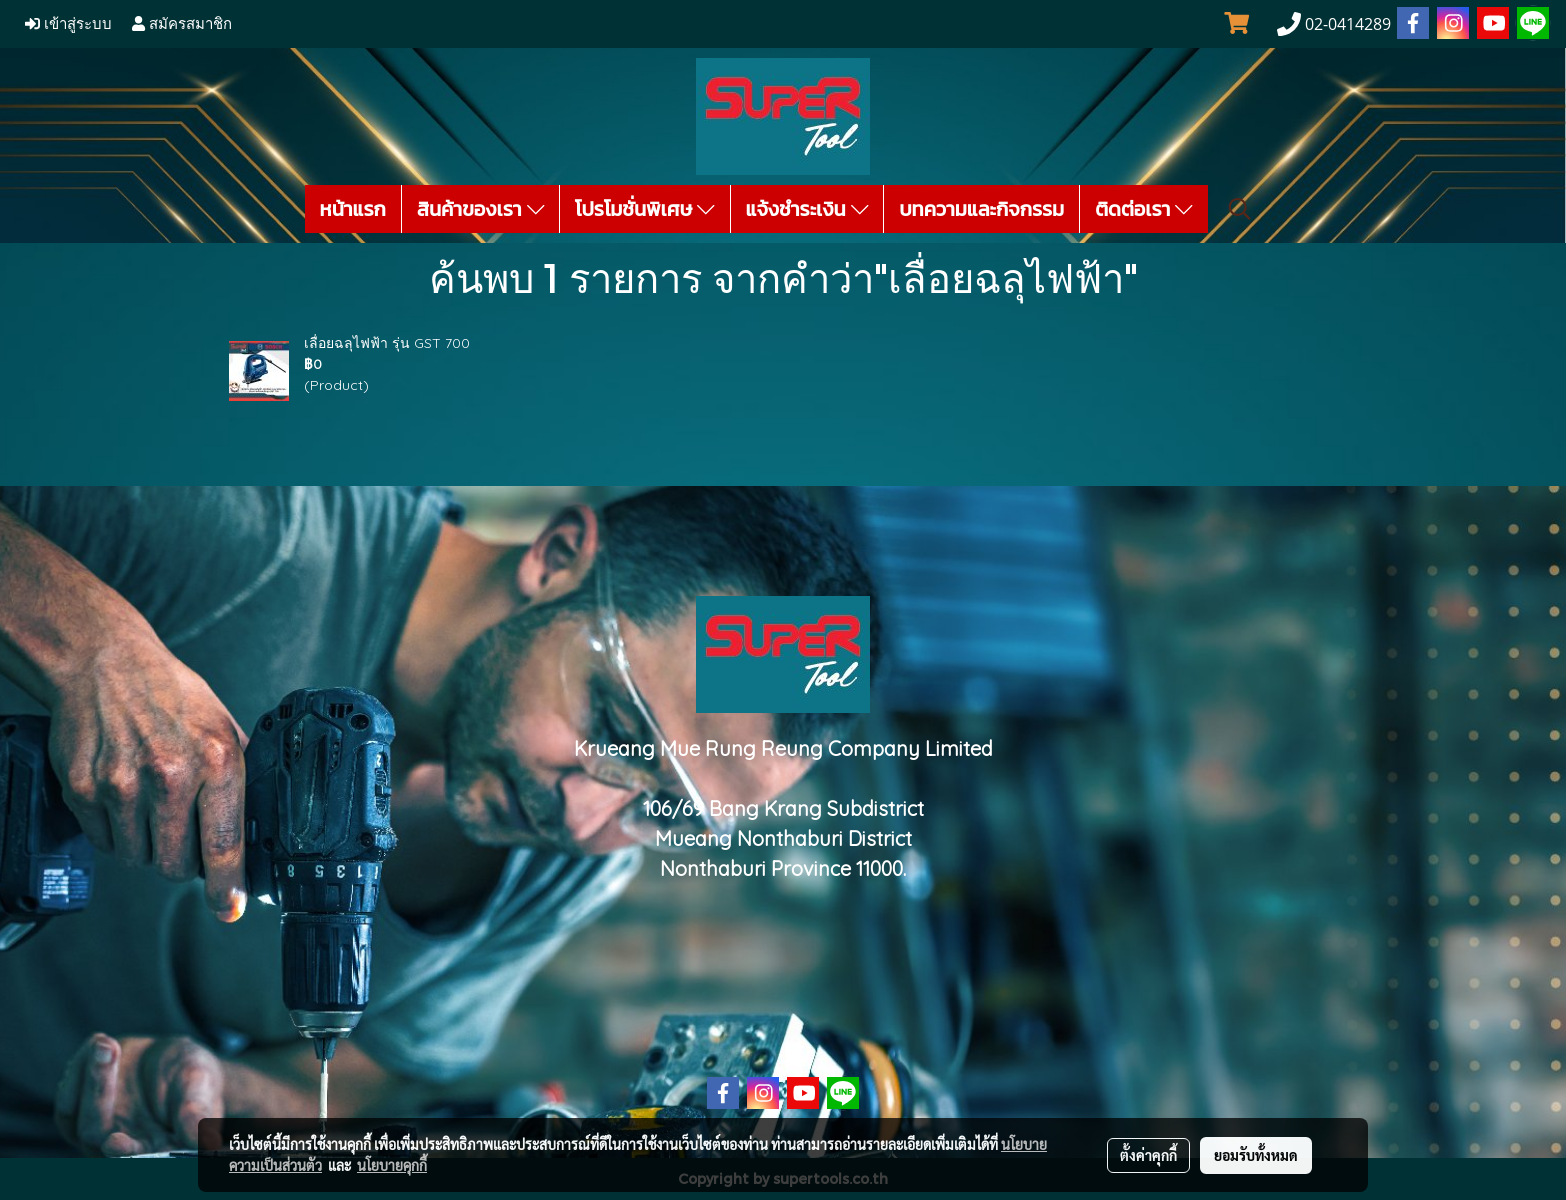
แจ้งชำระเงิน (807, 209)
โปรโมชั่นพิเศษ (645, 209)
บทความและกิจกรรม (981, 209)
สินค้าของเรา (480, 209)
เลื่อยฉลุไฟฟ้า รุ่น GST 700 (387, 343)
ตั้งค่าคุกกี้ (1148, 1155)
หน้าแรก (353, 209)
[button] (1240, 209)
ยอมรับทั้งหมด (1256, 1155)
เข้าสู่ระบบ (68, 24)
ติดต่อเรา (1144, 209)
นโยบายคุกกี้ (392, 1165)
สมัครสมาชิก (182, 24)
